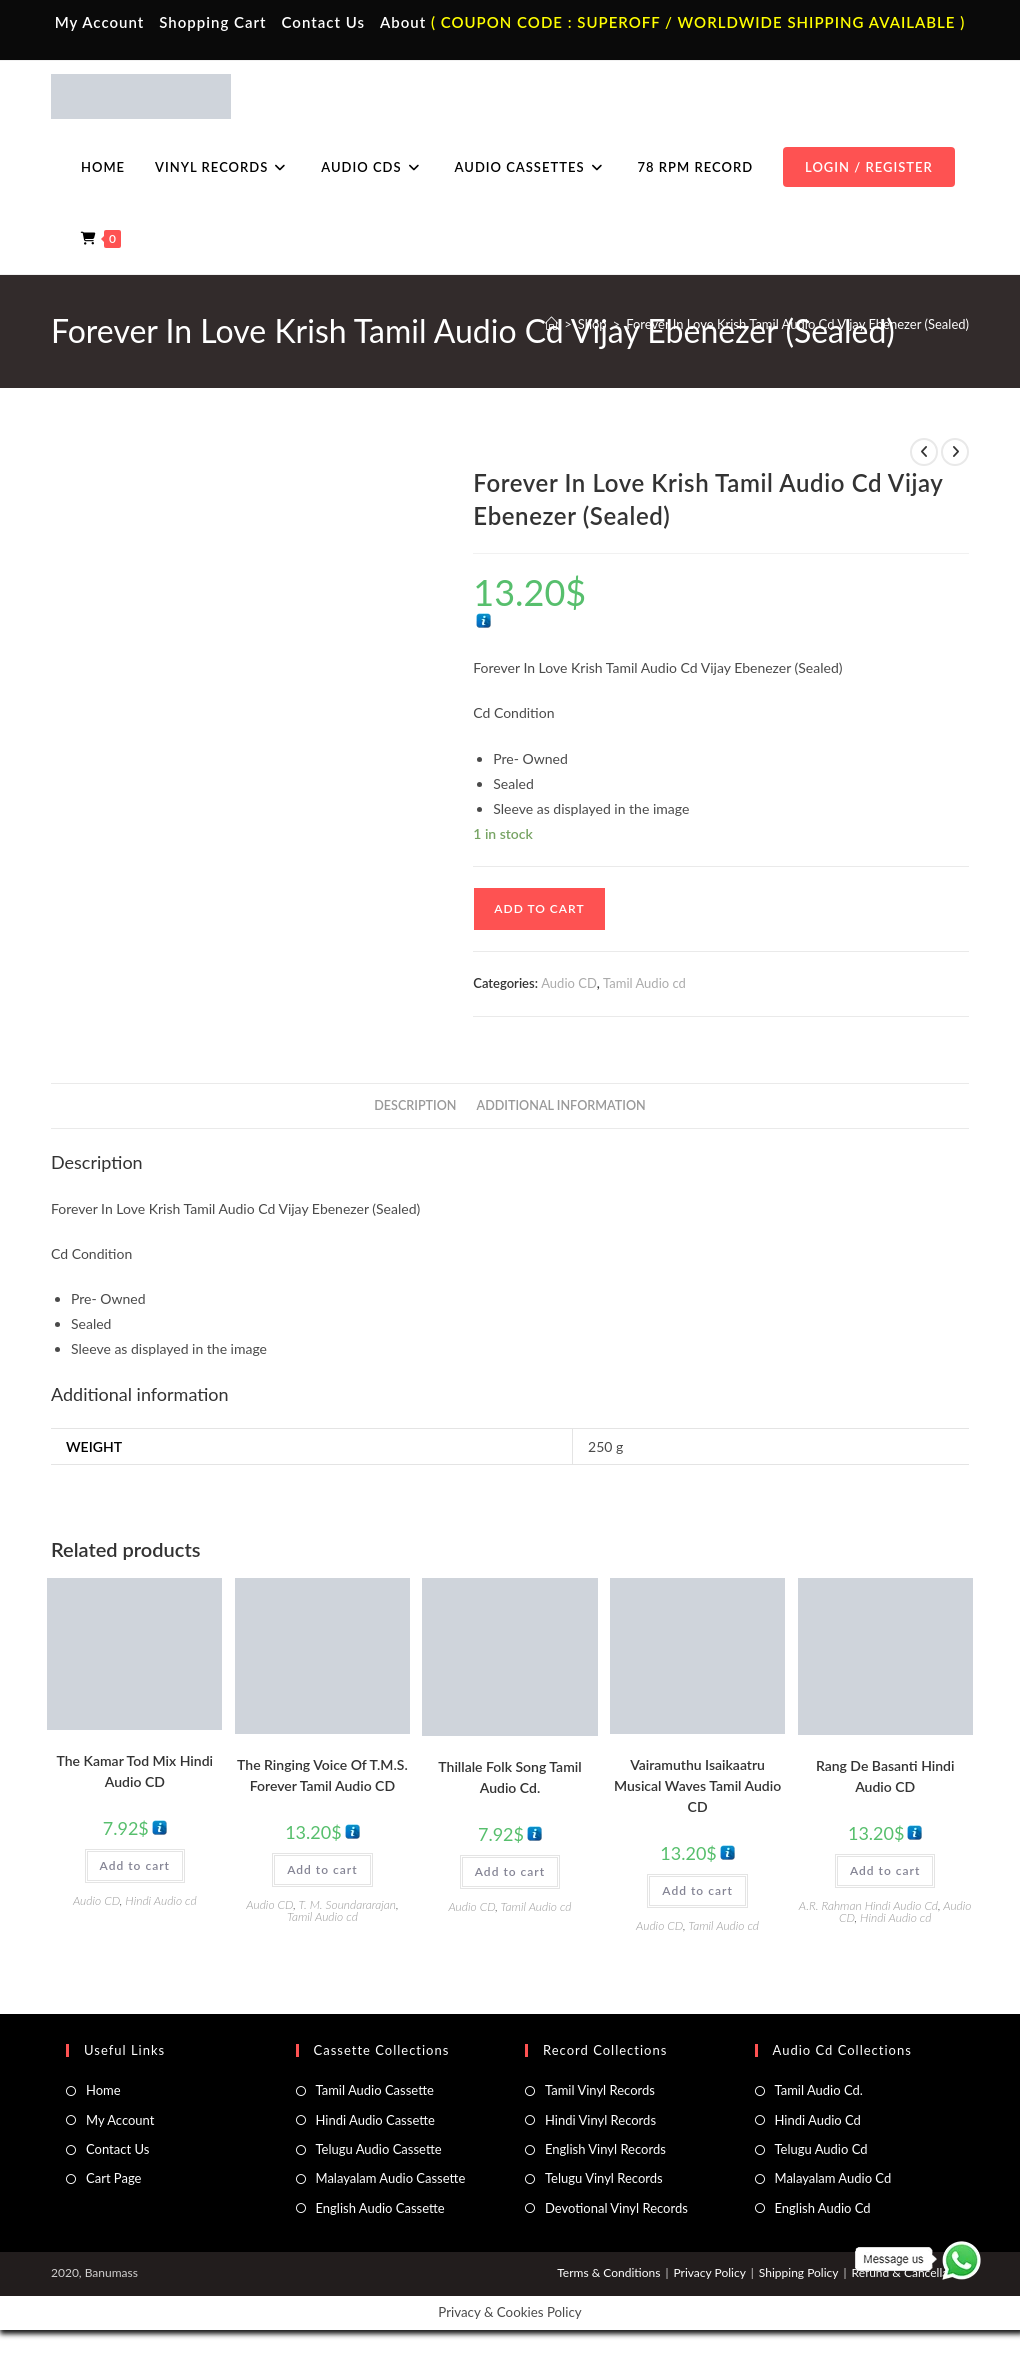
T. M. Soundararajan (347, 1904)
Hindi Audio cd (160, 1900)
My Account (100, 22)
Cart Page (113, 2178)
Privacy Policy (709, 2272)
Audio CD (569, 983)
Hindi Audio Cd (818, 2120)
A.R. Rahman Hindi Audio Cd (868, 1905)
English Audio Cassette (380, 2208)
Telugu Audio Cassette (379, 2149)
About (403, 22)
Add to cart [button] (135, 1865)
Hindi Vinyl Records (600, 2120)
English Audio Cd (823, 2208)
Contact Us (323, 22)
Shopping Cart (212, 22)
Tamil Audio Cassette (375, 2090)
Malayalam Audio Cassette (391, 2178)
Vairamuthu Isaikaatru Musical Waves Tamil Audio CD (697, 1785)
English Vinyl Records (605, 2149)
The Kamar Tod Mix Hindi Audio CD (135, 1771)
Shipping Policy (799, 2272)
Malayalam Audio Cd (833, 2178)
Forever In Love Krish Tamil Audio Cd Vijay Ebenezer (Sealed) (797, 324)
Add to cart (539, 908)
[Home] (551, 324)
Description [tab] (415, 1105)
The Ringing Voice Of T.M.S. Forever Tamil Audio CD (322, 1775)
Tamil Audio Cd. (819, 2090)
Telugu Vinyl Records (604, 2178)
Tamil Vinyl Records (600, 2090)
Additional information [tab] (561, 1105)
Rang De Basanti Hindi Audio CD (885, 1776)
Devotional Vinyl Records (616, 2208)
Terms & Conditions (608, 2272)
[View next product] (955, 452)
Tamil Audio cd (644, 983)
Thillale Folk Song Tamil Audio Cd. (509, 1777)
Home (103, 2090)
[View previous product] (924, 452)
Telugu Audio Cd (821, 2149)
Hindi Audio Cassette (375, 2120)
